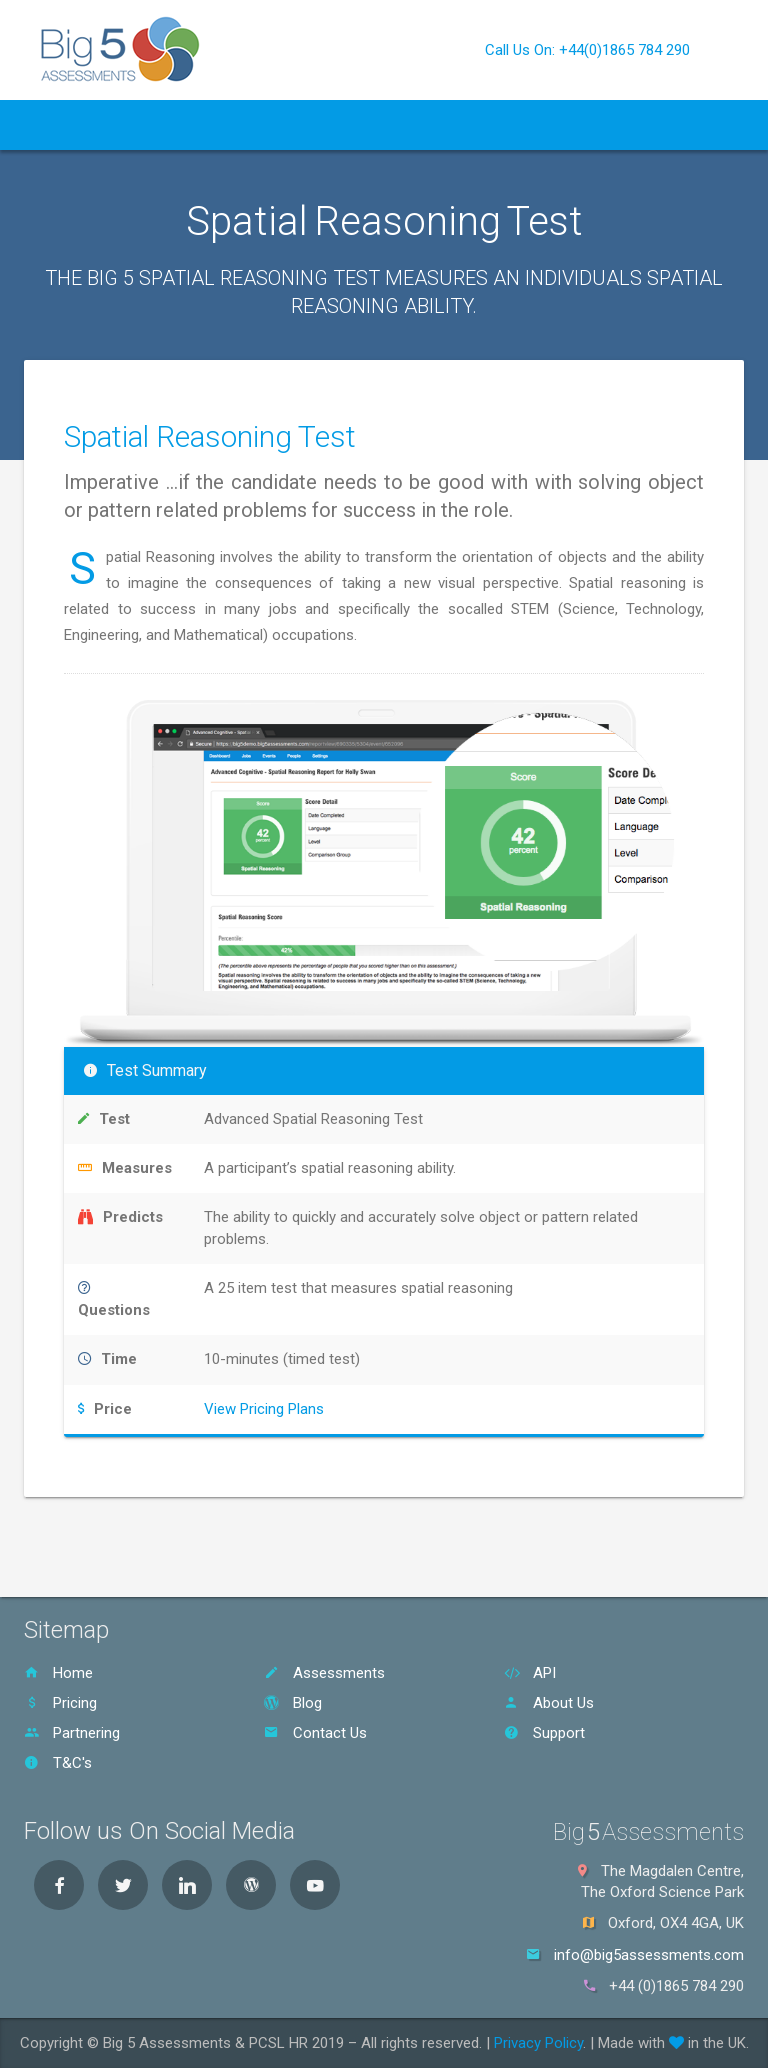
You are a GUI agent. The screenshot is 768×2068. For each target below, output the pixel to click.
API (253, 125)
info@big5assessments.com (649, 1955)
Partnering (72, 1733)
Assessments (324, 1673)
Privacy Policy (538, 2043)
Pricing (315, 125)
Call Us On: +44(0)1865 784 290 (587, 50)
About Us (463, 125)
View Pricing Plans (264, 1409)
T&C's (58, 1763)
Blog (381, 125)
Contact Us (565, 125)
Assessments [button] (159, 125)
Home (58, 125)
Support (544, 1733)
